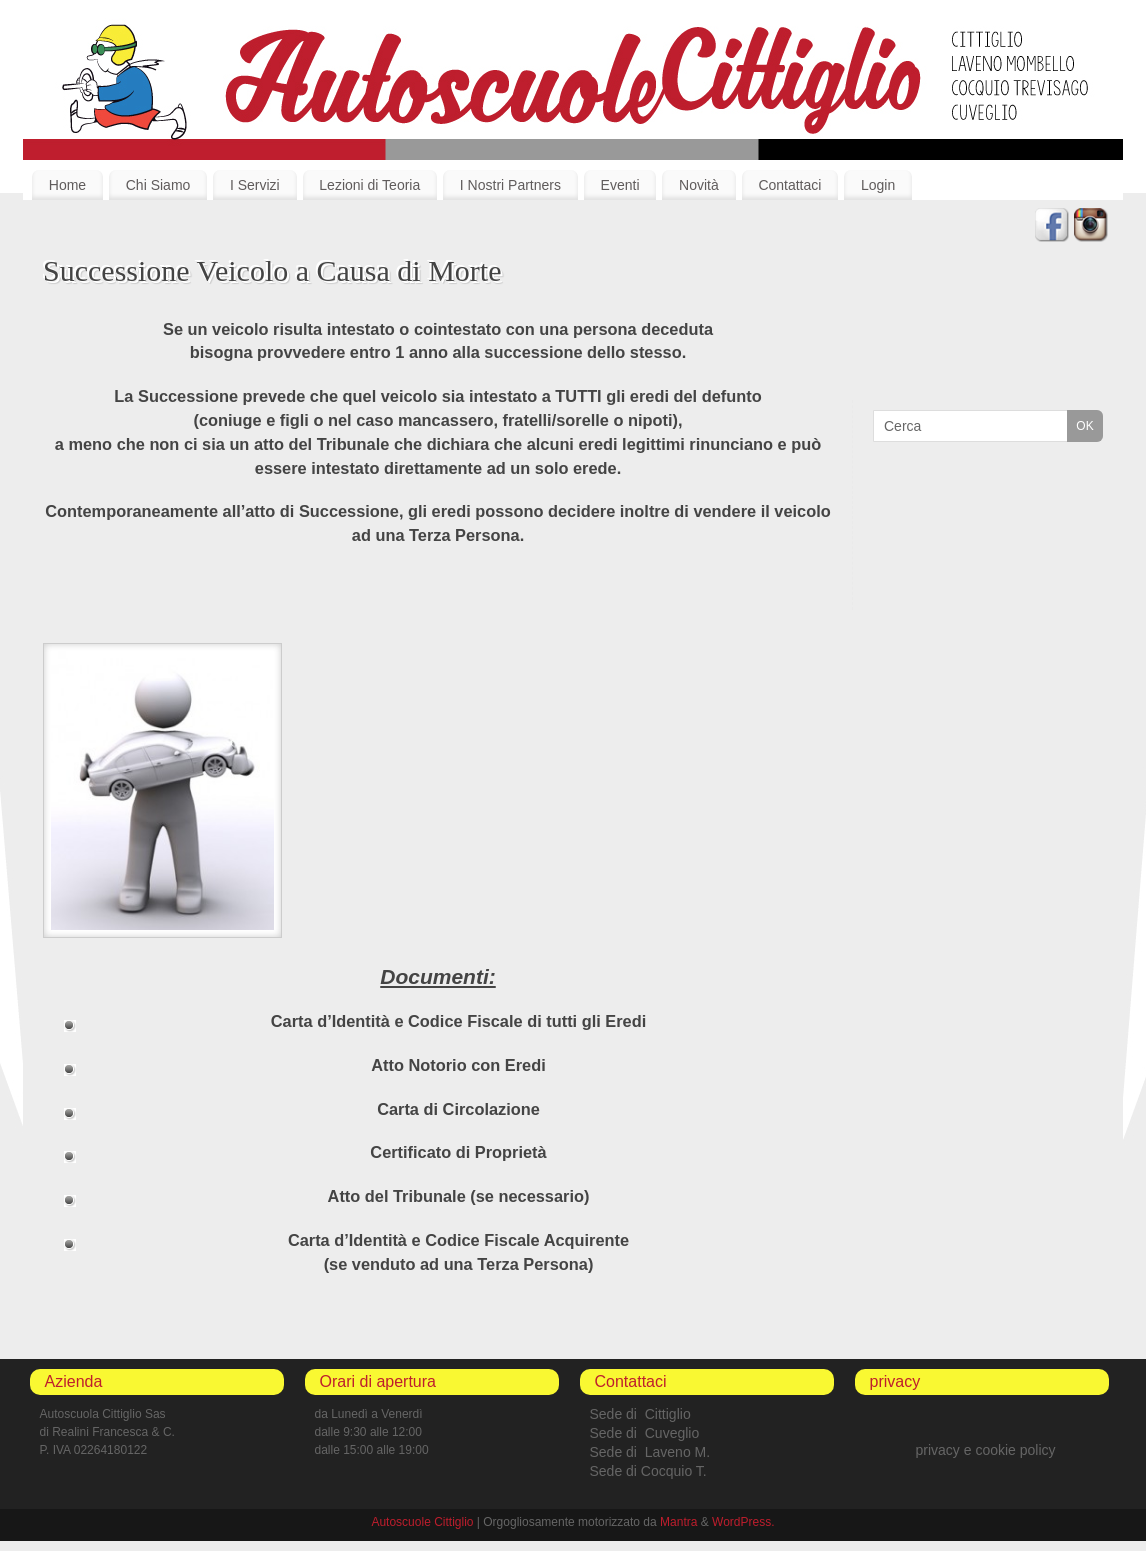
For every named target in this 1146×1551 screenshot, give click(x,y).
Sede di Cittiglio (640, 1414)
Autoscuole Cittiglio (422, 1522)
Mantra (678, 1522)
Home (67, 185)
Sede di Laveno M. (650, 1452)
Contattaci (789, 185)
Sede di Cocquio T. (648, 1471)
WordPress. (743, 1522)
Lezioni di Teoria (369, 185)
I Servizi (255, 185)
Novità (699, 185)
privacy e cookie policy (985, 1450)
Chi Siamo (158, 185)
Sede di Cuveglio (645, 1433)
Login (878, 185)
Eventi (620, 185)
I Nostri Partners (510, 185)
